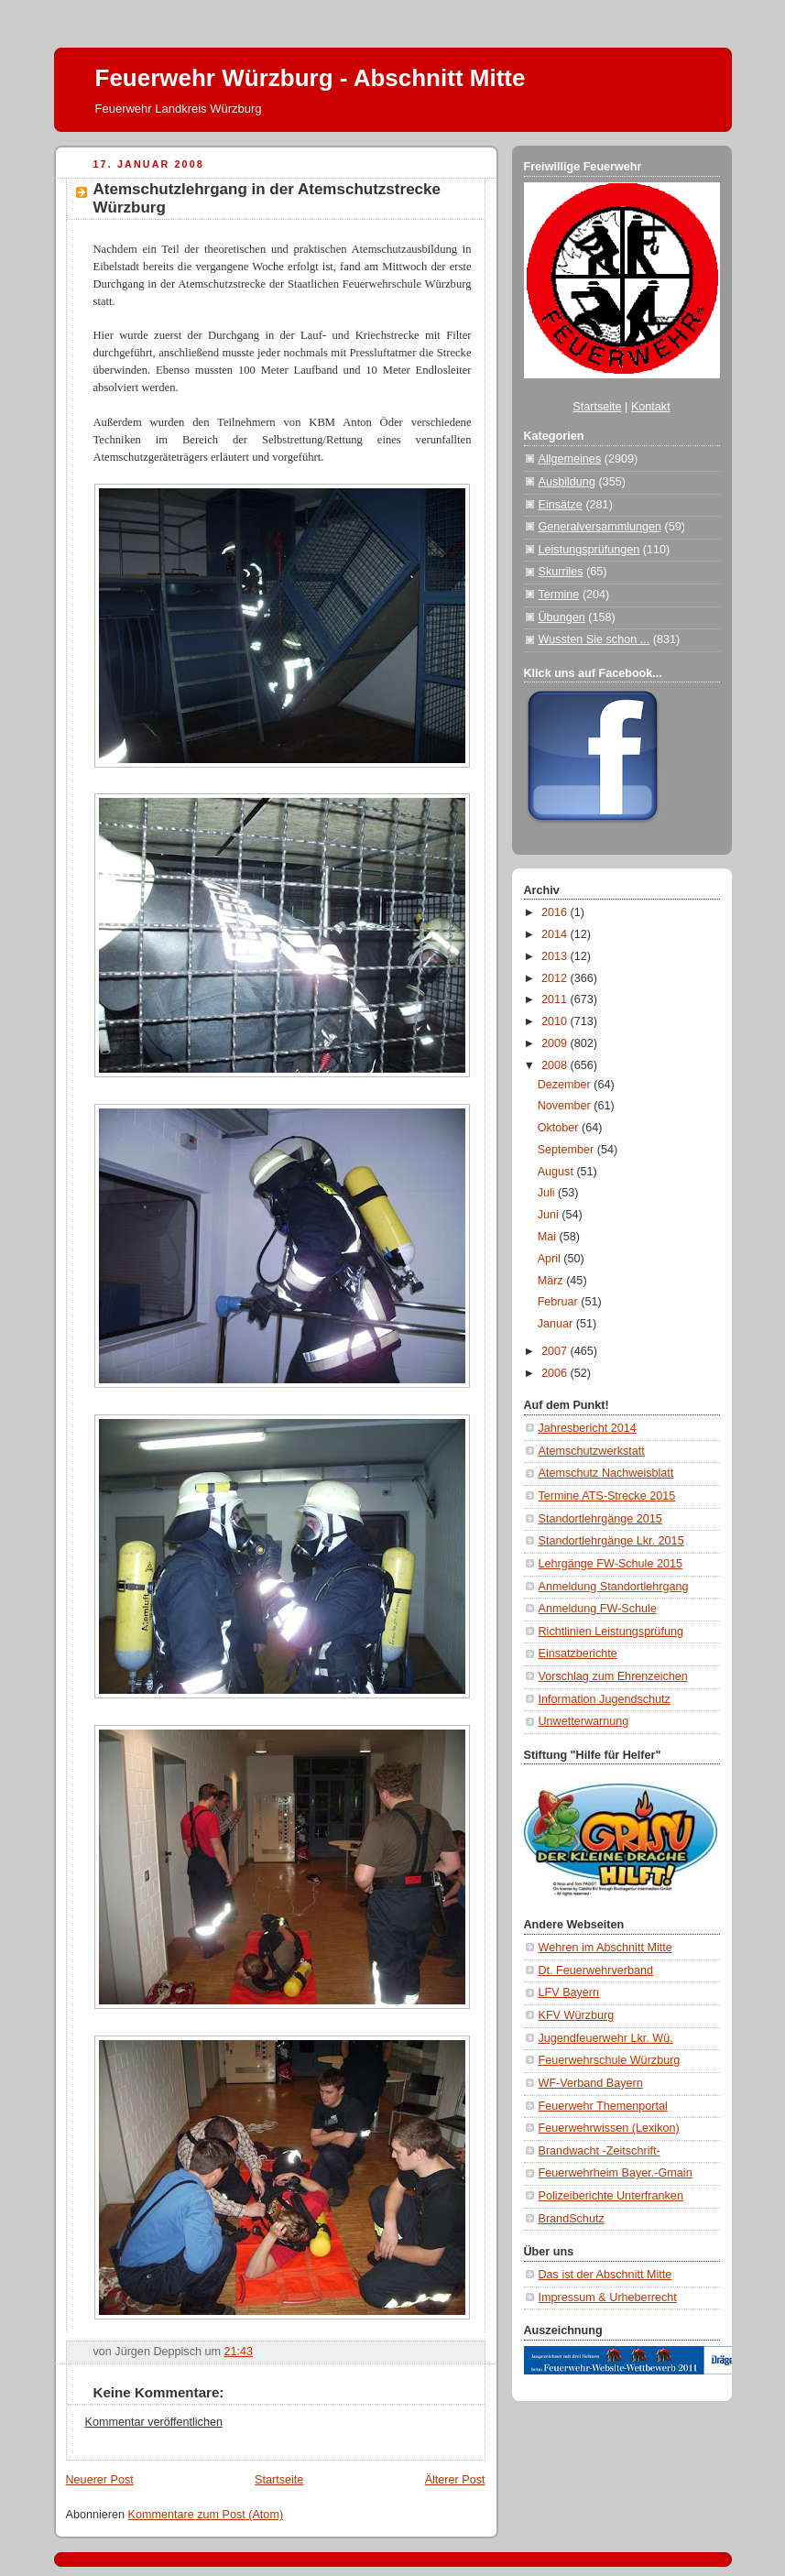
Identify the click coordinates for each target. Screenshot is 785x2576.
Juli (548, 1192)
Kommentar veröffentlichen (154, 2422)
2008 (556, 1065)
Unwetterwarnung (584, 1721)
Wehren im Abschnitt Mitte (605, 1947)
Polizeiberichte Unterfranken (611, 2195)
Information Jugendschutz (605, 1699)
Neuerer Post (100, 2479)
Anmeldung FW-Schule (598, 1608)
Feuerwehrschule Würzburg (610, 2060)
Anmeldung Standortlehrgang (614, 1586)
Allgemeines (570, 459)
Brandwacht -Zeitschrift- (599, 2151)
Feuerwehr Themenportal (603, 2106)
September (567, 1149)
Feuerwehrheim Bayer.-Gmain (615, 2173)
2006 (556, 1373)
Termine (559, 594)
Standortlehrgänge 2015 (600, 1518)
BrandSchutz (572, 2218)
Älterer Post (455, 2479)
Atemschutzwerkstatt (592, 1451)
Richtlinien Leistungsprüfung (611, 1631)
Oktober (560, 1127)
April (551, 1258)
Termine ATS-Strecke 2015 (607, 1496)
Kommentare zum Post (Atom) (206, 2514)
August (557, 1171)
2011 (556, 999)
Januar (557, 1323)
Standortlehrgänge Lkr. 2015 (611, 1540)
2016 (556, 912)
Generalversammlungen (600, 526)
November (566, 1105)
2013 (556, 956)
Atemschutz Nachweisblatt (606, 1473)
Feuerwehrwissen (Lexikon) (609, 2128)
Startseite (279, 2479)
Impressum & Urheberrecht (608, 2297)
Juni (550, 1214)
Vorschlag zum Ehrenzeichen (613, 1676)
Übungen (562, 617)
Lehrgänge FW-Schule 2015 (611, 1563)
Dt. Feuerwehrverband (596, 1970)
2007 (556, 1351)
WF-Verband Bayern (591, 2083)
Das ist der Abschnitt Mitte (605, 2274)
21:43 (239, 2351)
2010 (556, 1021)
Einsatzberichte (578, 1653)
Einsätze (561, 504)
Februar (560, 1301)
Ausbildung (567, 481)
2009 (556, 1043)
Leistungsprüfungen (589, 549)
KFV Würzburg (577, 2015)
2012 (556, 978)
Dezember (566, 1084)
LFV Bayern (569, 1992)
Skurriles (561, 571)
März (552, 1280)
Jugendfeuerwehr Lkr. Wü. (606, 2038)
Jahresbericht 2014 (588, 1428)
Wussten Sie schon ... (594, 639)
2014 (556, 934)
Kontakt (651, 406)
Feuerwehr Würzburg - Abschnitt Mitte (310, 78)
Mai (549, 1236)
